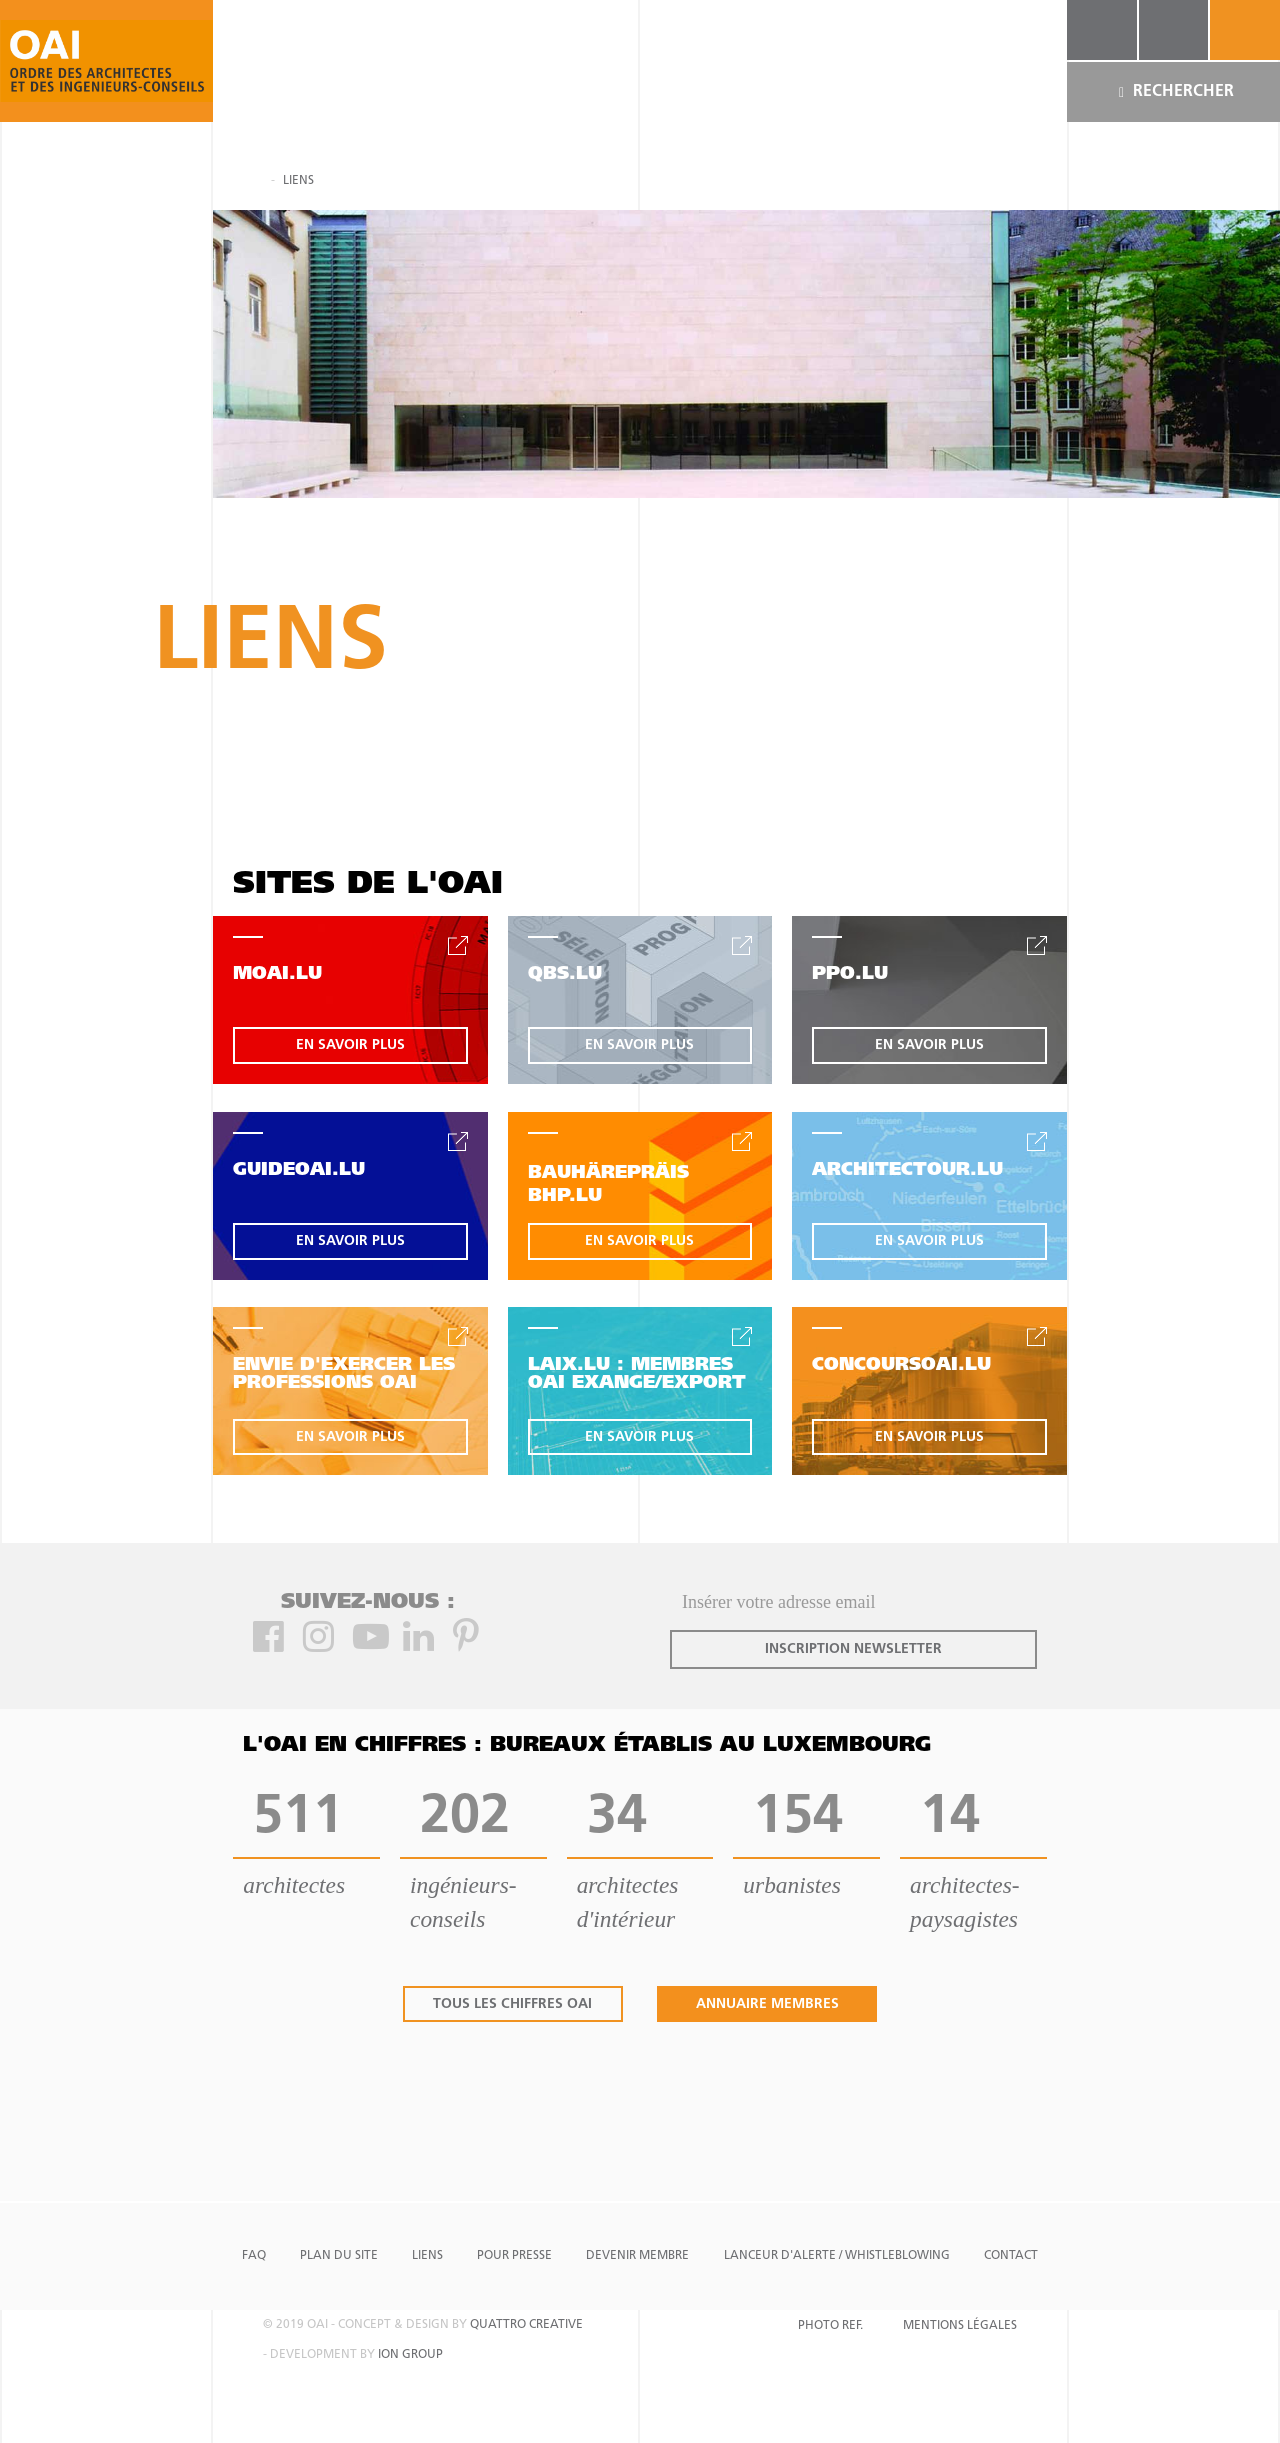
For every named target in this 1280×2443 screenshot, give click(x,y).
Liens (427, 2256)
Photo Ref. (830, 2326)
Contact (1011, 2256)
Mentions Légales (960, 2326)
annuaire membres (767, 2004)
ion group (410, 2355)
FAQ (254, 2256)
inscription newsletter (853, 1649)
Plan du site (339, 2256)
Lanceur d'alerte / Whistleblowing (837, 2256)
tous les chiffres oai (512, 2004)
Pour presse (514, 2256)
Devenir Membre (637, 2256)
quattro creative (526, 2325)
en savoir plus (350, 1045)
